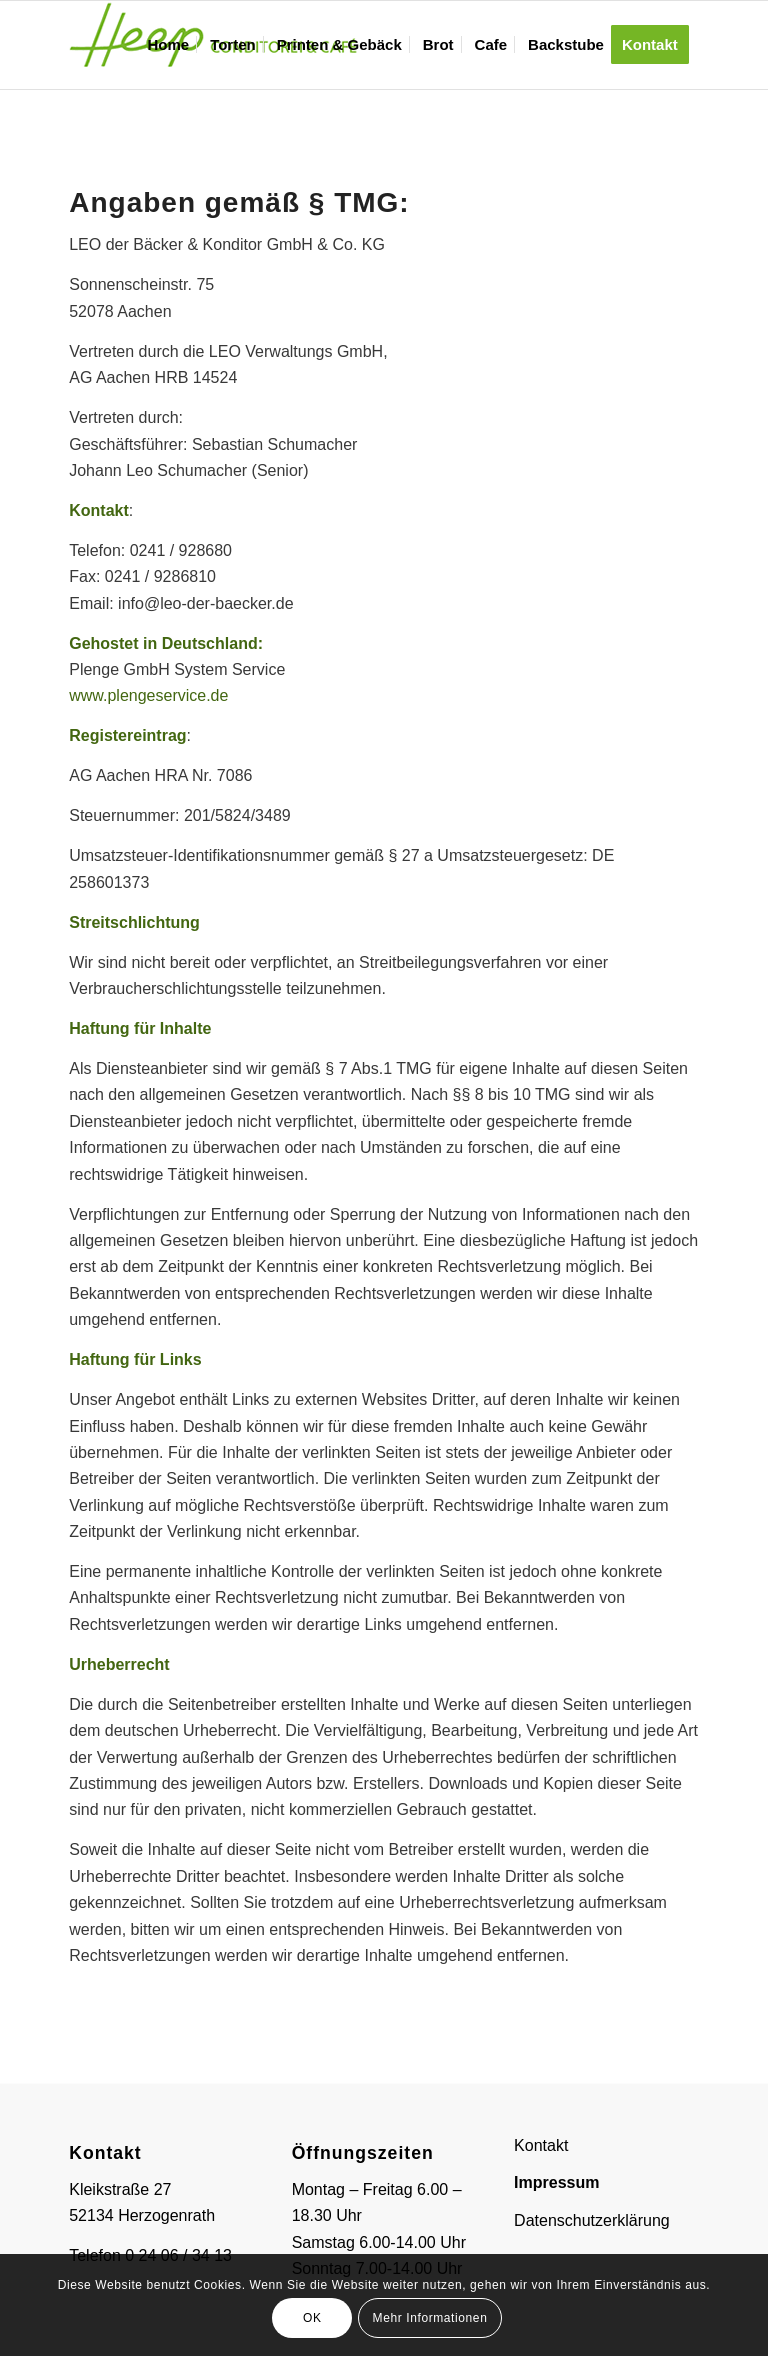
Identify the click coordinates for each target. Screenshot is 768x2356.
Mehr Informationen (430, 2318)
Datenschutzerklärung (592, 2220)
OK (312, 2318)
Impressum (556, 2182)
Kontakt (541, 2145)
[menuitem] (168, 45)
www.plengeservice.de (148, 695)
